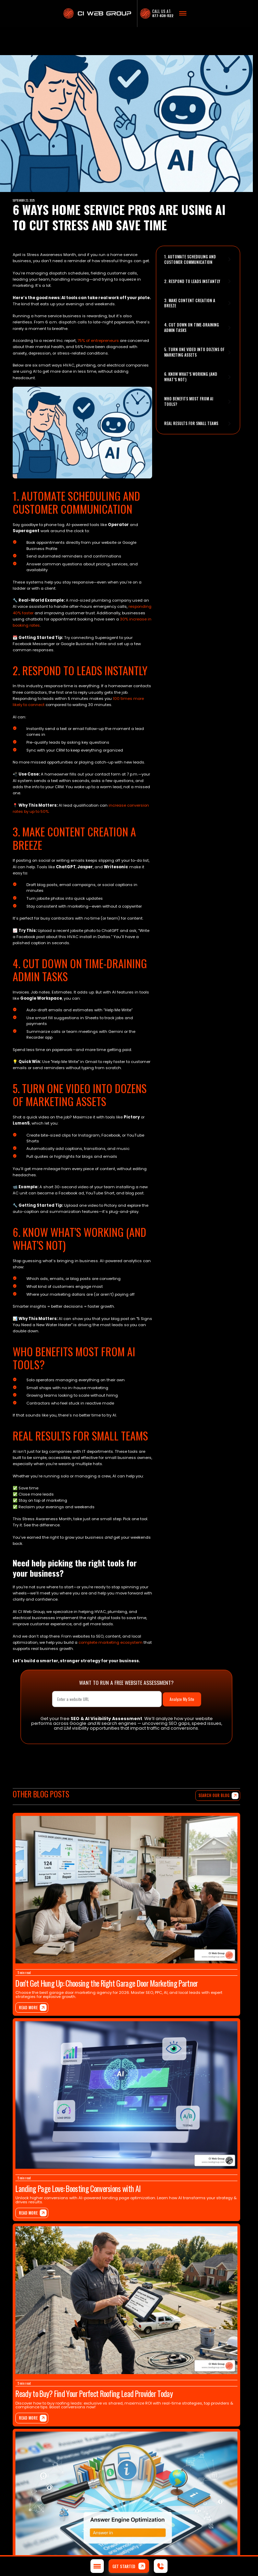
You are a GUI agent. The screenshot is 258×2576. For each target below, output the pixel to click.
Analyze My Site (182, 1699)
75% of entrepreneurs (98, 340)
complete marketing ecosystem (110, 1642)
